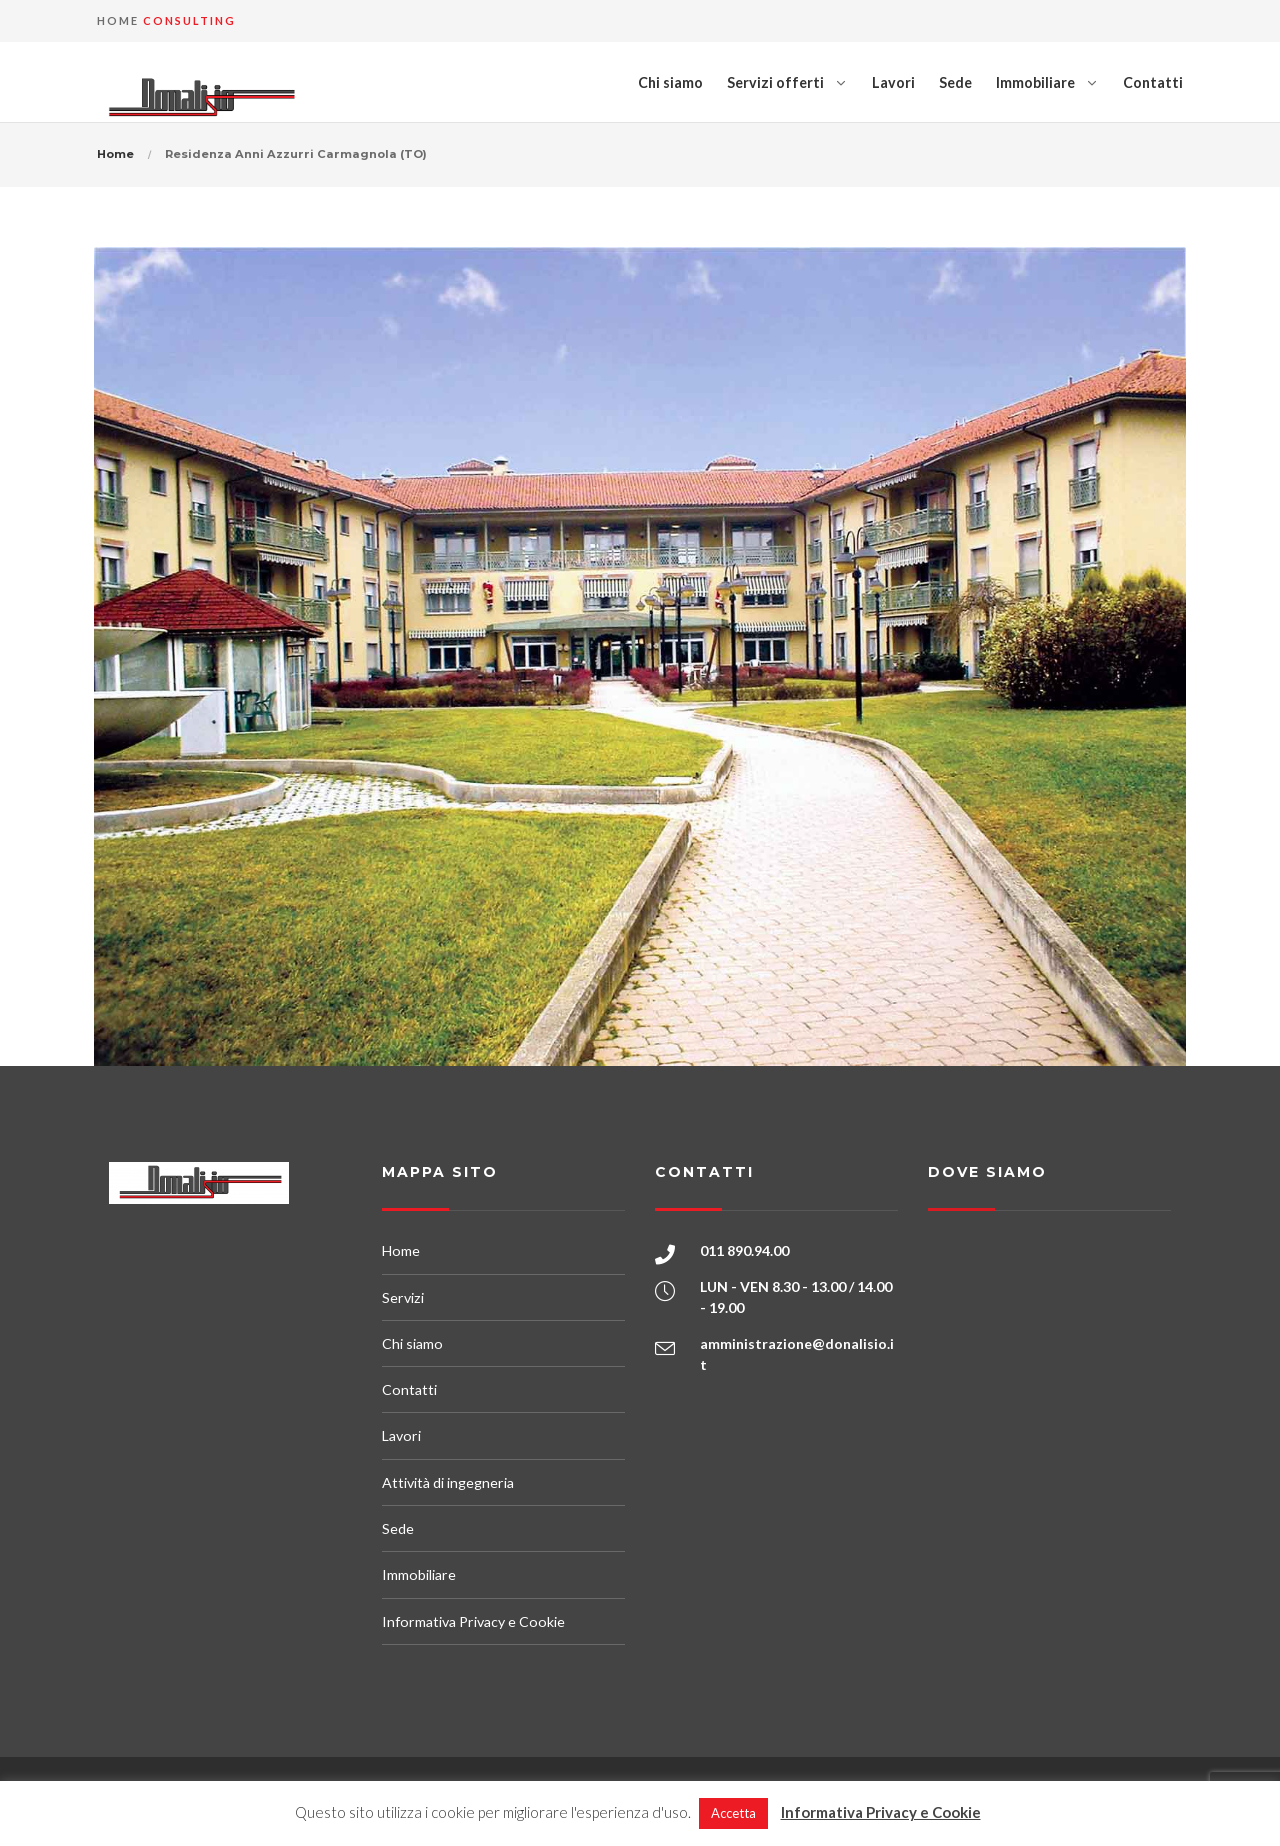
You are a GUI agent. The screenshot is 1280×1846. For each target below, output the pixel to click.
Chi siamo (670, 82)
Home (115, 154)
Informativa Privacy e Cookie (473, 1621)
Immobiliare (1035, 82)
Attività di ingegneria (448, 1482)
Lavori (893, 82)
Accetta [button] (733, 1813)
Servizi (403, 1297)
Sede (955, 82)
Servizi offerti (775, 82)
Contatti (1153, 82)
